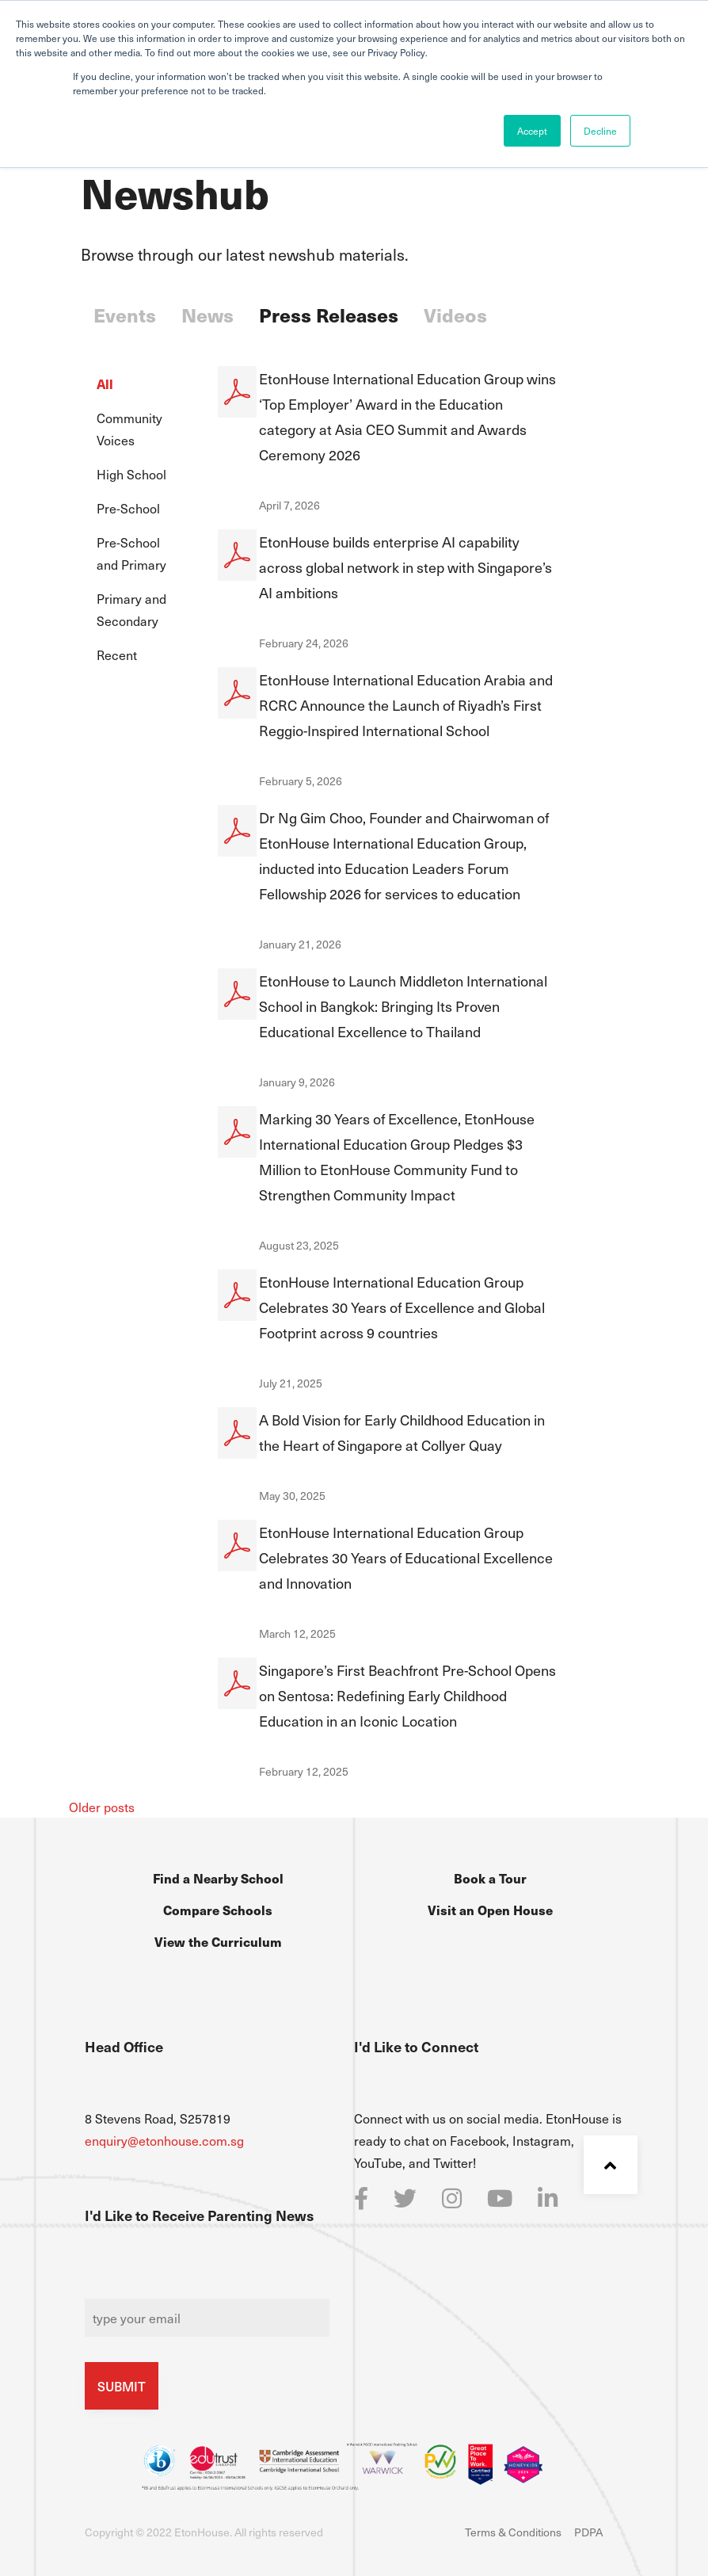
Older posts (102, 1806)
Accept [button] (532, 131)
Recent (117, 654)
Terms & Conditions (513, 2532)
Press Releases (328, 314)
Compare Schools (217, 1909)
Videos (455, 314)
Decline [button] (600, 131)
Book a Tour (490, 1877)
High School (131, 473)
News (207, 314)
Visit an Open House (490, 1909)
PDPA (588, 2532)
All (105, 383)
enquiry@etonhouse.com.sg (164, 2140)
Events (124, 314)
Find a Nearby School (218, 1877)
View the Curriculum (218, 1941)
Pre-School (128, 507)
